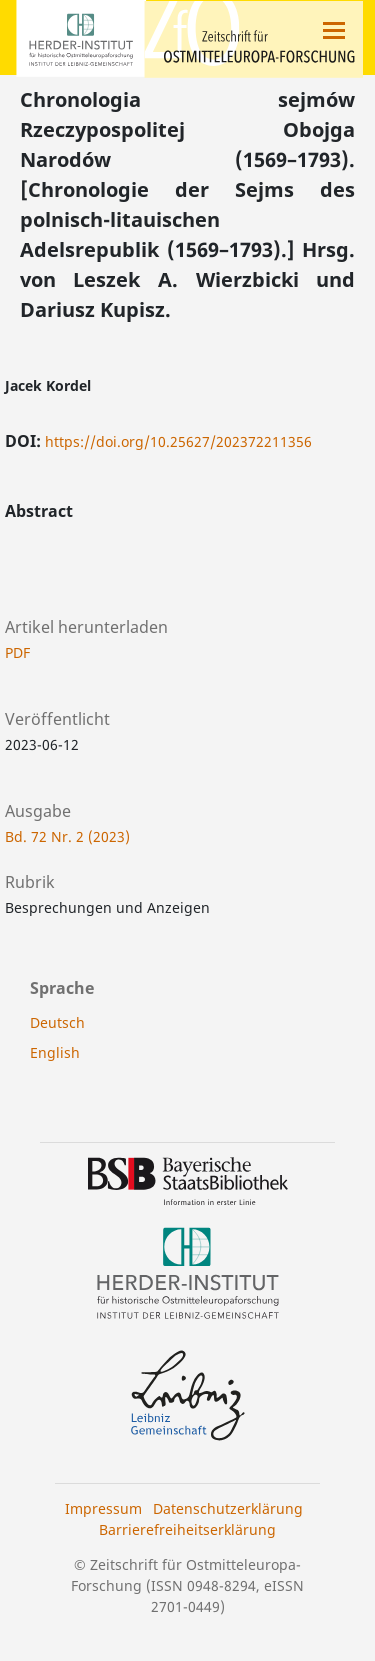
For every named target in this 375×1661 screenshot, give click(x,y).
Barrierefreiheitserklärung (187, 1529)
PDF (17, 652)
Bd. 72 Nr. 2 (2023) (67, 836)
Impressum (103, 1508)
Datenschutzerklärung (228, 1508)
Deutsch (57, 1022)
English (55, 1052)
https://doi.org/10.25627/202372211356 (178, 441)
